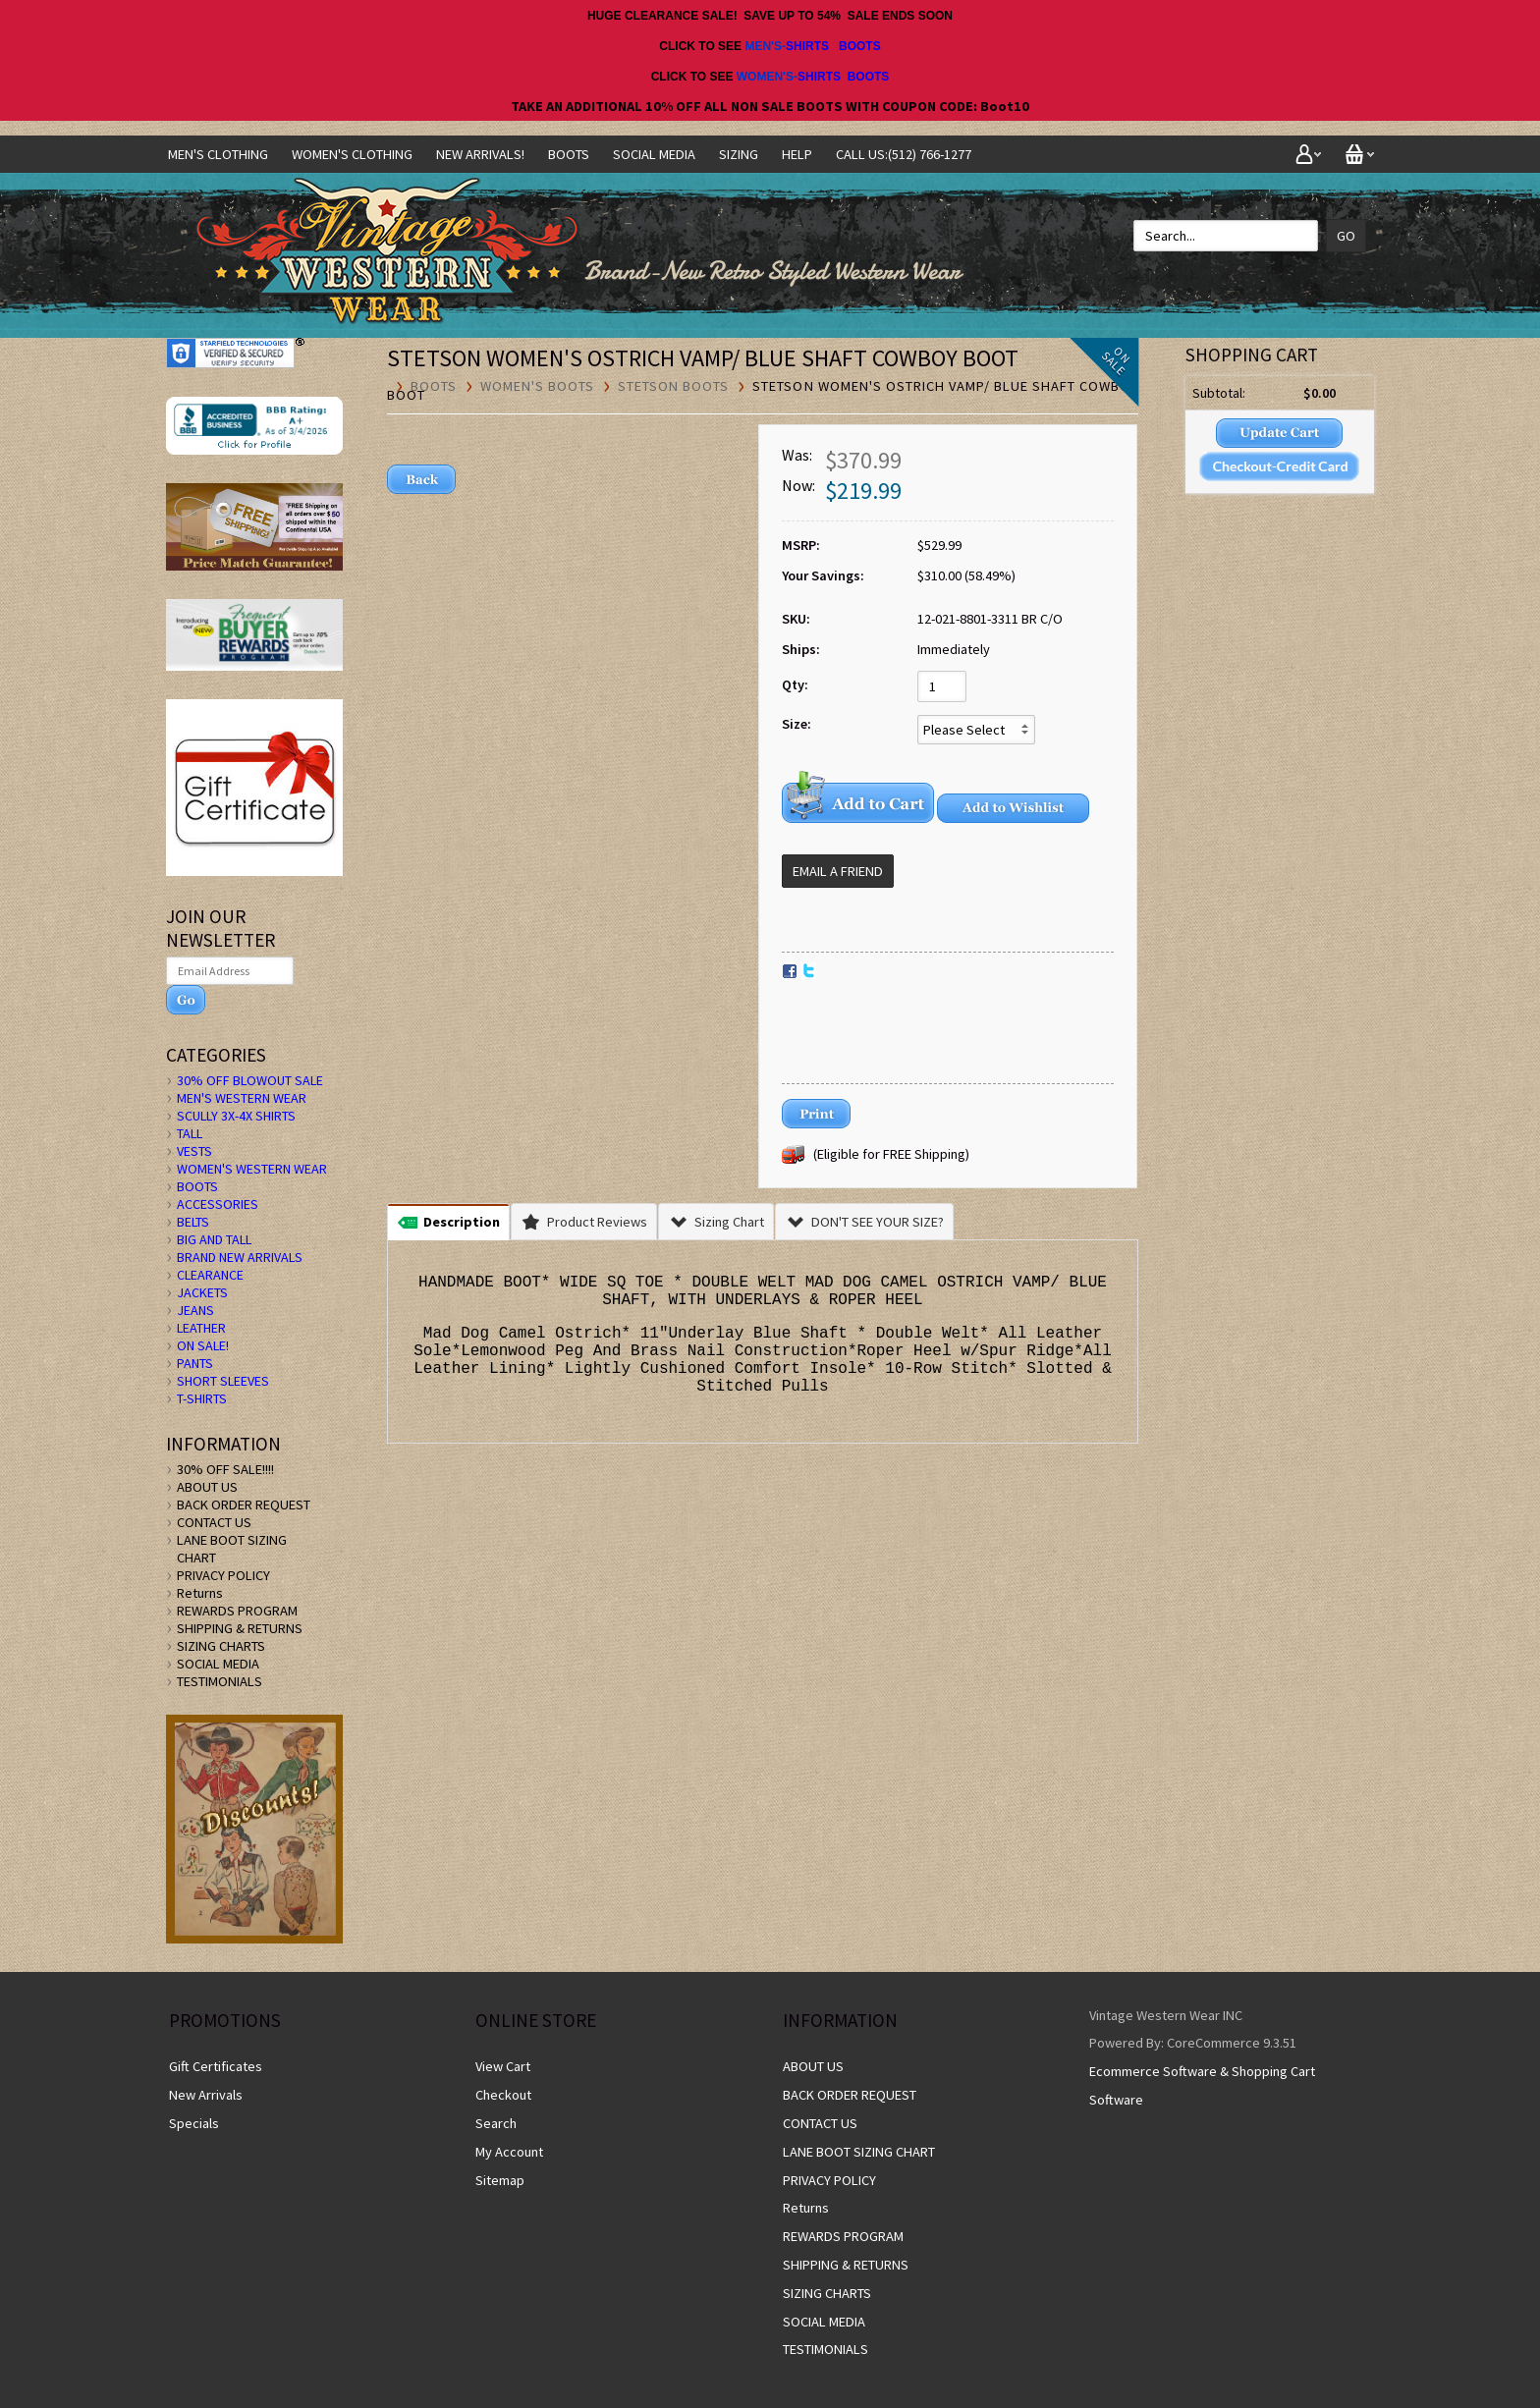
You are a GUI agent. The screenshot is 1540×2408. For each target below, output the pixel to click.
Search (496, 2123)
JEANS (195, 1310)
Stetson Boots (673, 386)
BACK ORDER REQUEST (243, 1504)
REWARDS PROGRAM (237, 1610)
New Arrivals (206, 2095)
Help (797, 154)
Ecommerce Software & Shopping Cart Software (1202, 2085)
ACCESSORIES (217, 1204)
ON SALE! (203, 1345)
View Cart (502, 2066)
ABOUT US (207, 1487)
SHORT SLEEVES (223, 1381)
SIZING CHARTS (221, 1646)
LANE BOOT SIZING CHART (859, 2152)
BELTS (193, 1222)
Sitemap (499, 2180)
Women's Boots (537, 386)
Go (1346, 236)
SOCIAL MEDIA (654, 154)
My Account (509, 2152)
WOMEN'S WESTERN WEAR (252, 1168)
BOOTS (860, 46)
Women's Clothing (352, 154)
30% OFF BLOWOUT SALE (250, 1080)
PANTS (195, 1363)
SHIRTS (807, 46)
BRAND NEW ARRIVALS (239, 1257)
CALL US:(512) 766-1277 (903, 154)
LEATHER (201, 1328)
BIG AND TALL (214, 1239)
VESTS (194, 1151)
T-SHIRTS (202, 1398)
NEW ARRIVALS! (480, 154)
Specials (194, 2123)
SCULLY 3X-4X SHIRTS (236, 1115)
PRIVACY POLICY (223, 1575)
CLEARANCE (210, 1275)
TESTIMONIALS (219, 1681)
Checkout (503, 2095)
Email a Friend (838, 871)
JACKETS (202, 1292)
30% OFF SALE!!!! (225, 1469)
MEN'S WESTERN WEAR (241, 1098)
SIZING (738, 154)
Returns (200, 1593)
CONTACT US (214, 1522)
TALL (189, 1133)
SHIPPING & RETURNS (239, 1628)
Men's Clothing (218, 154)
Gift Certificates (215, 2066)
